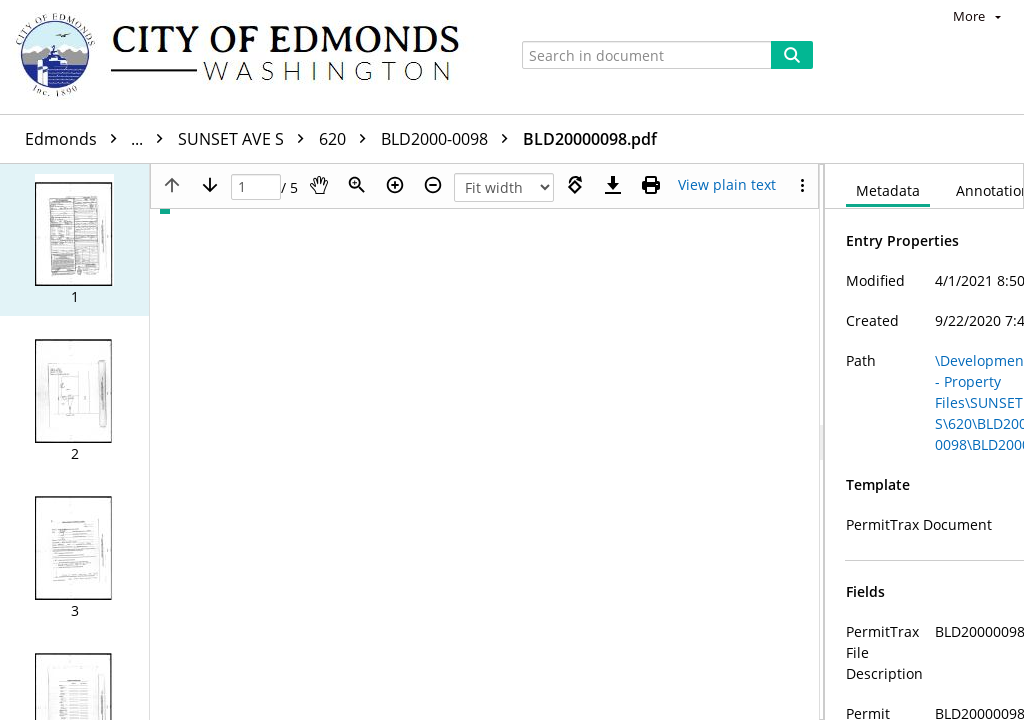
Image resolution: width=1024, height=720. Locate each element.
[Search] (792, 55)
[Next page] (210, 185)
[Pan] (319, 185)
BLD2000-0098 (449, 139)
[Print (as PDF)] (651, 185)
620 (347, 139)
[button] (74, 240)
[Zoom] (357, 185)
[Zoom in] (395, 185)
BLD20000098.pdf (590, 139)
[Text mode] (727, 185)
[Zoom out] (433, 185)
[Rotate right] (575, 185)
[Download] (613, 185)
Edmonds (99, 139)
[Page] (256, 187)
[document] (924, 442)
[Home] (247, 57)
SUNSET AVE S (246, 139)
